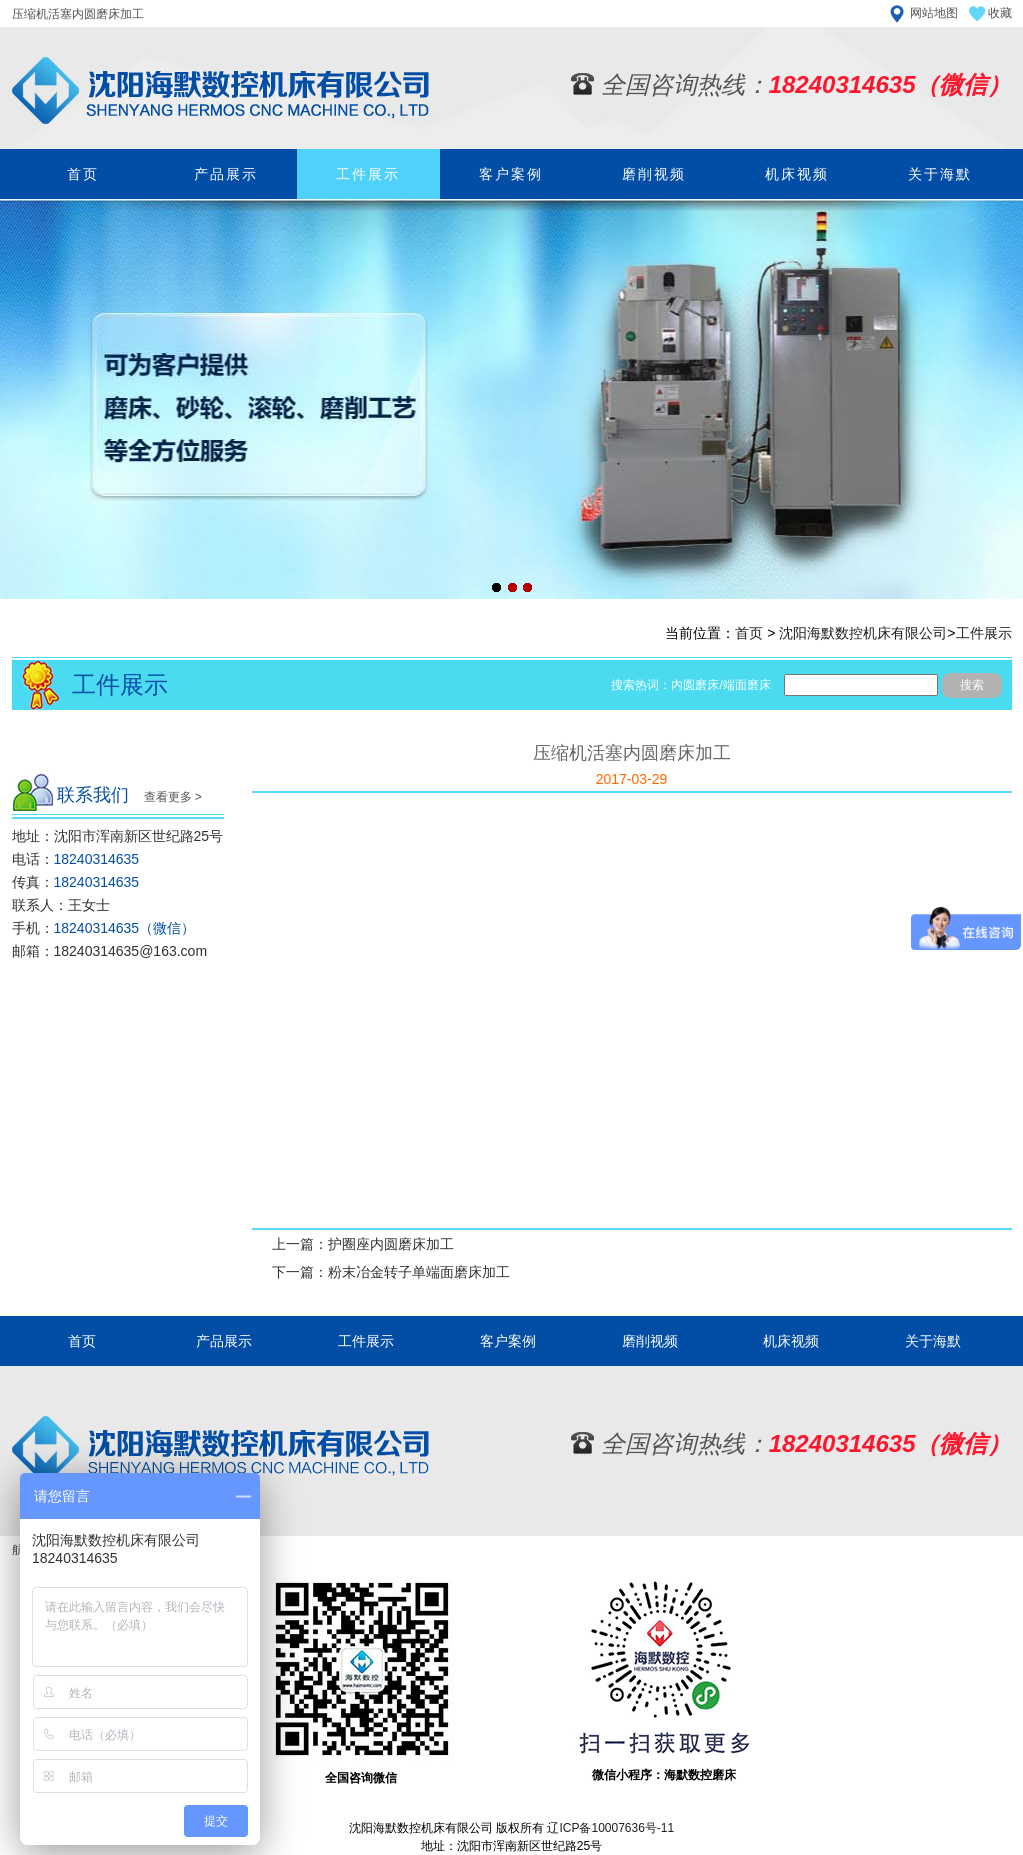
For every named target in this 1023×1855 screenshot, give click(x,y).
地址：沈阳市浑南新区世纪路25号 (118, 836)
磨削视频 (654, 174)
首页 (83, 174)
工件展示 (368, 174)
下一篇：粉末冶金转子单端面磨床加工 (391, 1272)
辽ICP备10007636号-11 (610, 1828)
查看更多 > (173, 797)
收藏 (1000, 13)
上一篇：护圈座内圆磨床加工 (363, 1244)
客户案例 (511, 174)
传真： (76, 882)
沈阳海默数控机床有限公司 (863, 633)
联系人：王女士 (61, 905)
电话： (76, 859)
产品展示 (226, 174)
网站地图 (934, 13)
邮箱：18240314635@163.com (110, 951)
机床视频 (797, 174)
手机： (104, 928)
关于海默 (940, 174)
